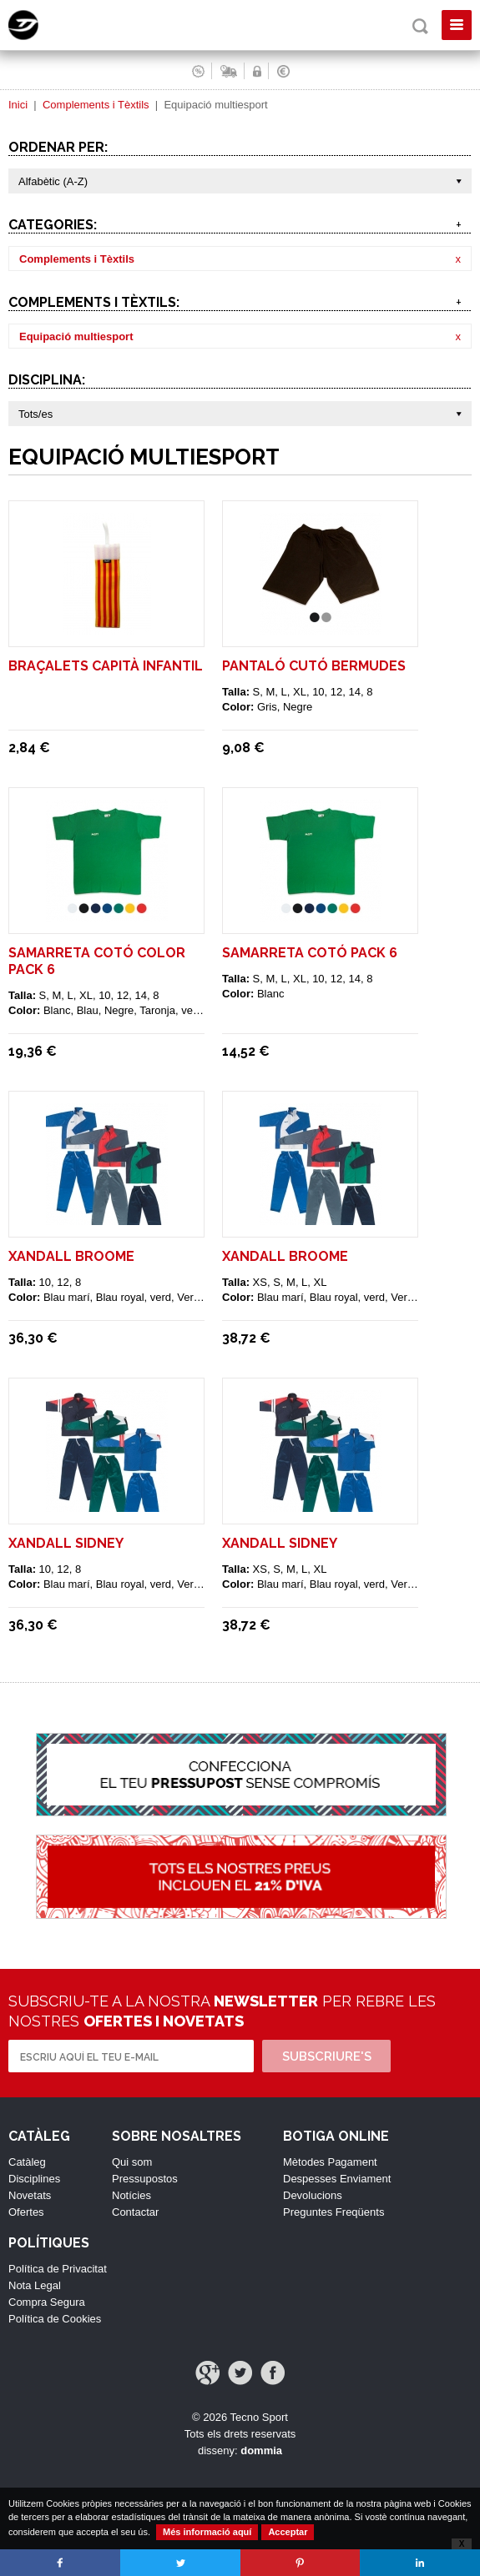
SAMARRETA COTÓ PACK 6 (309, 953)
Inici (18, 104)
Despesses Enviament (337, 2178)
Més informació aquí (207, 2532)
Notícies (131, 2195)
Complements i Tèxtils (96, 104)
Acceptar (287, 2532)
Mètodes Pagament (330, 2162)
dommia (261, 2450)
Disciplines (34, 2178)
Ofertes (26, 2212)
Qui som (132, 2162)
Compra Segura (46, 2302)
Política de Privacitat (57, 2268)
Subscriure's (326, 2056)
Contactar (135, 2212)
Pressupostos (145, 2178)
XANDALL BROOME (71, 1256)
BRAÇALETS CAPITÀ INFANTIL (105, 666)
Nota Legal (34, 2285)
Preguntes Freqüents (333, 2212)
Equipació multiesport (76, 336)
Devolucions (312, 2195)
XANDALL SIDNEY (66, 1543)
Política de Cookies (54, 2318)
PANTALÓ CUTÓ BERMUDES (314, 666)
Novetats (29, 2195)
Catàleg (27, 2162)
